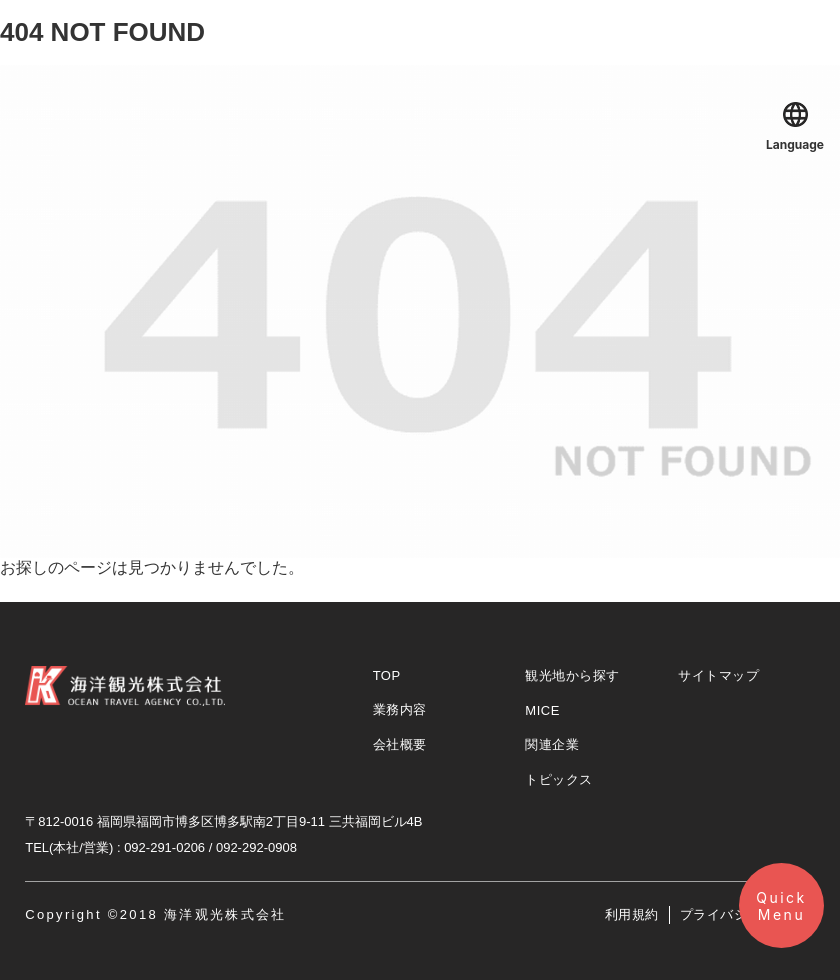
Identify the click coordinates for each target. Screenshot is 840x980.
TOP (387, 675)
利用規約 (632, 914)
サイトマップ (718, 675)
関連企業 (552, 744)
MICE (542, 710)
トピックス (559, 779)
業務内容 (400, 709)
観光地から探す (572, 675)
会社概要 (400, 744)
